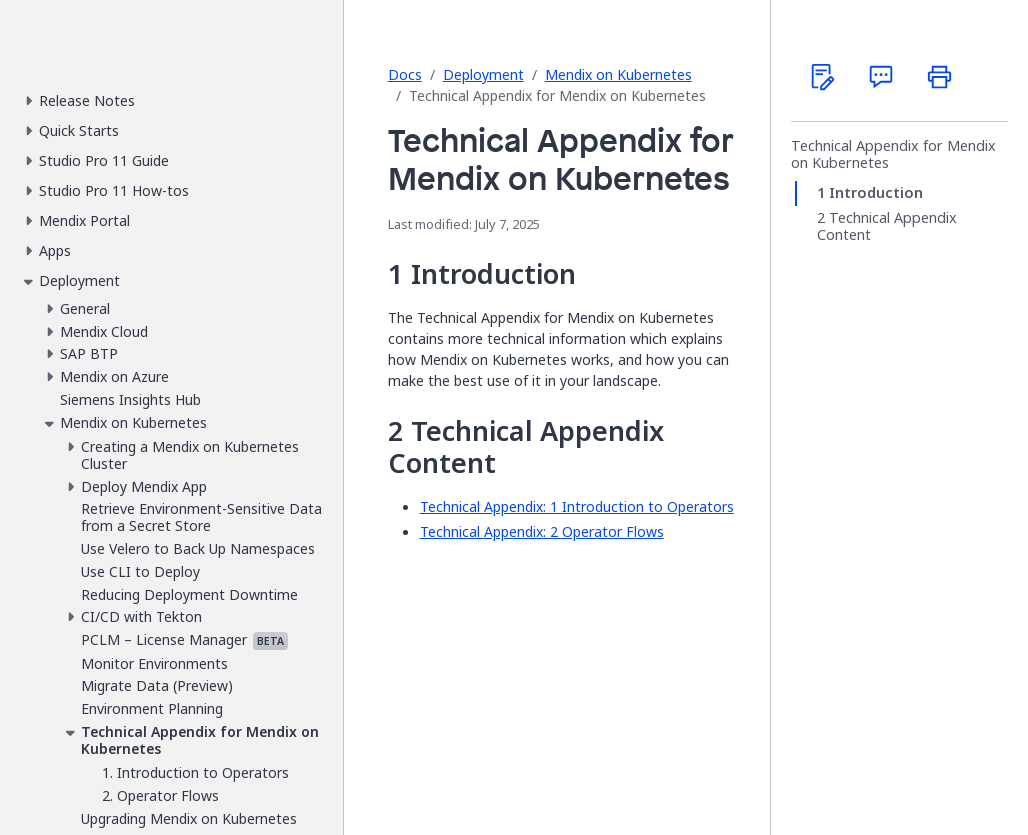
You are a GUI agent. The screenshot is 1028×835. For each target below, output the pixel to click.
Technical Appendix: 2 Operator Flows (542, 531)
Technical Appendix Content (887, 226)
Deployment (483, 74)
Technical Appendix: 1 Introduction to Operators (577, 506)
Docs (405, 74)
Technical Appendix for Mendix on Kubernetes (893, 154)
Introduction (876, 193)
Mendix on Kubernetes (618, 74)
